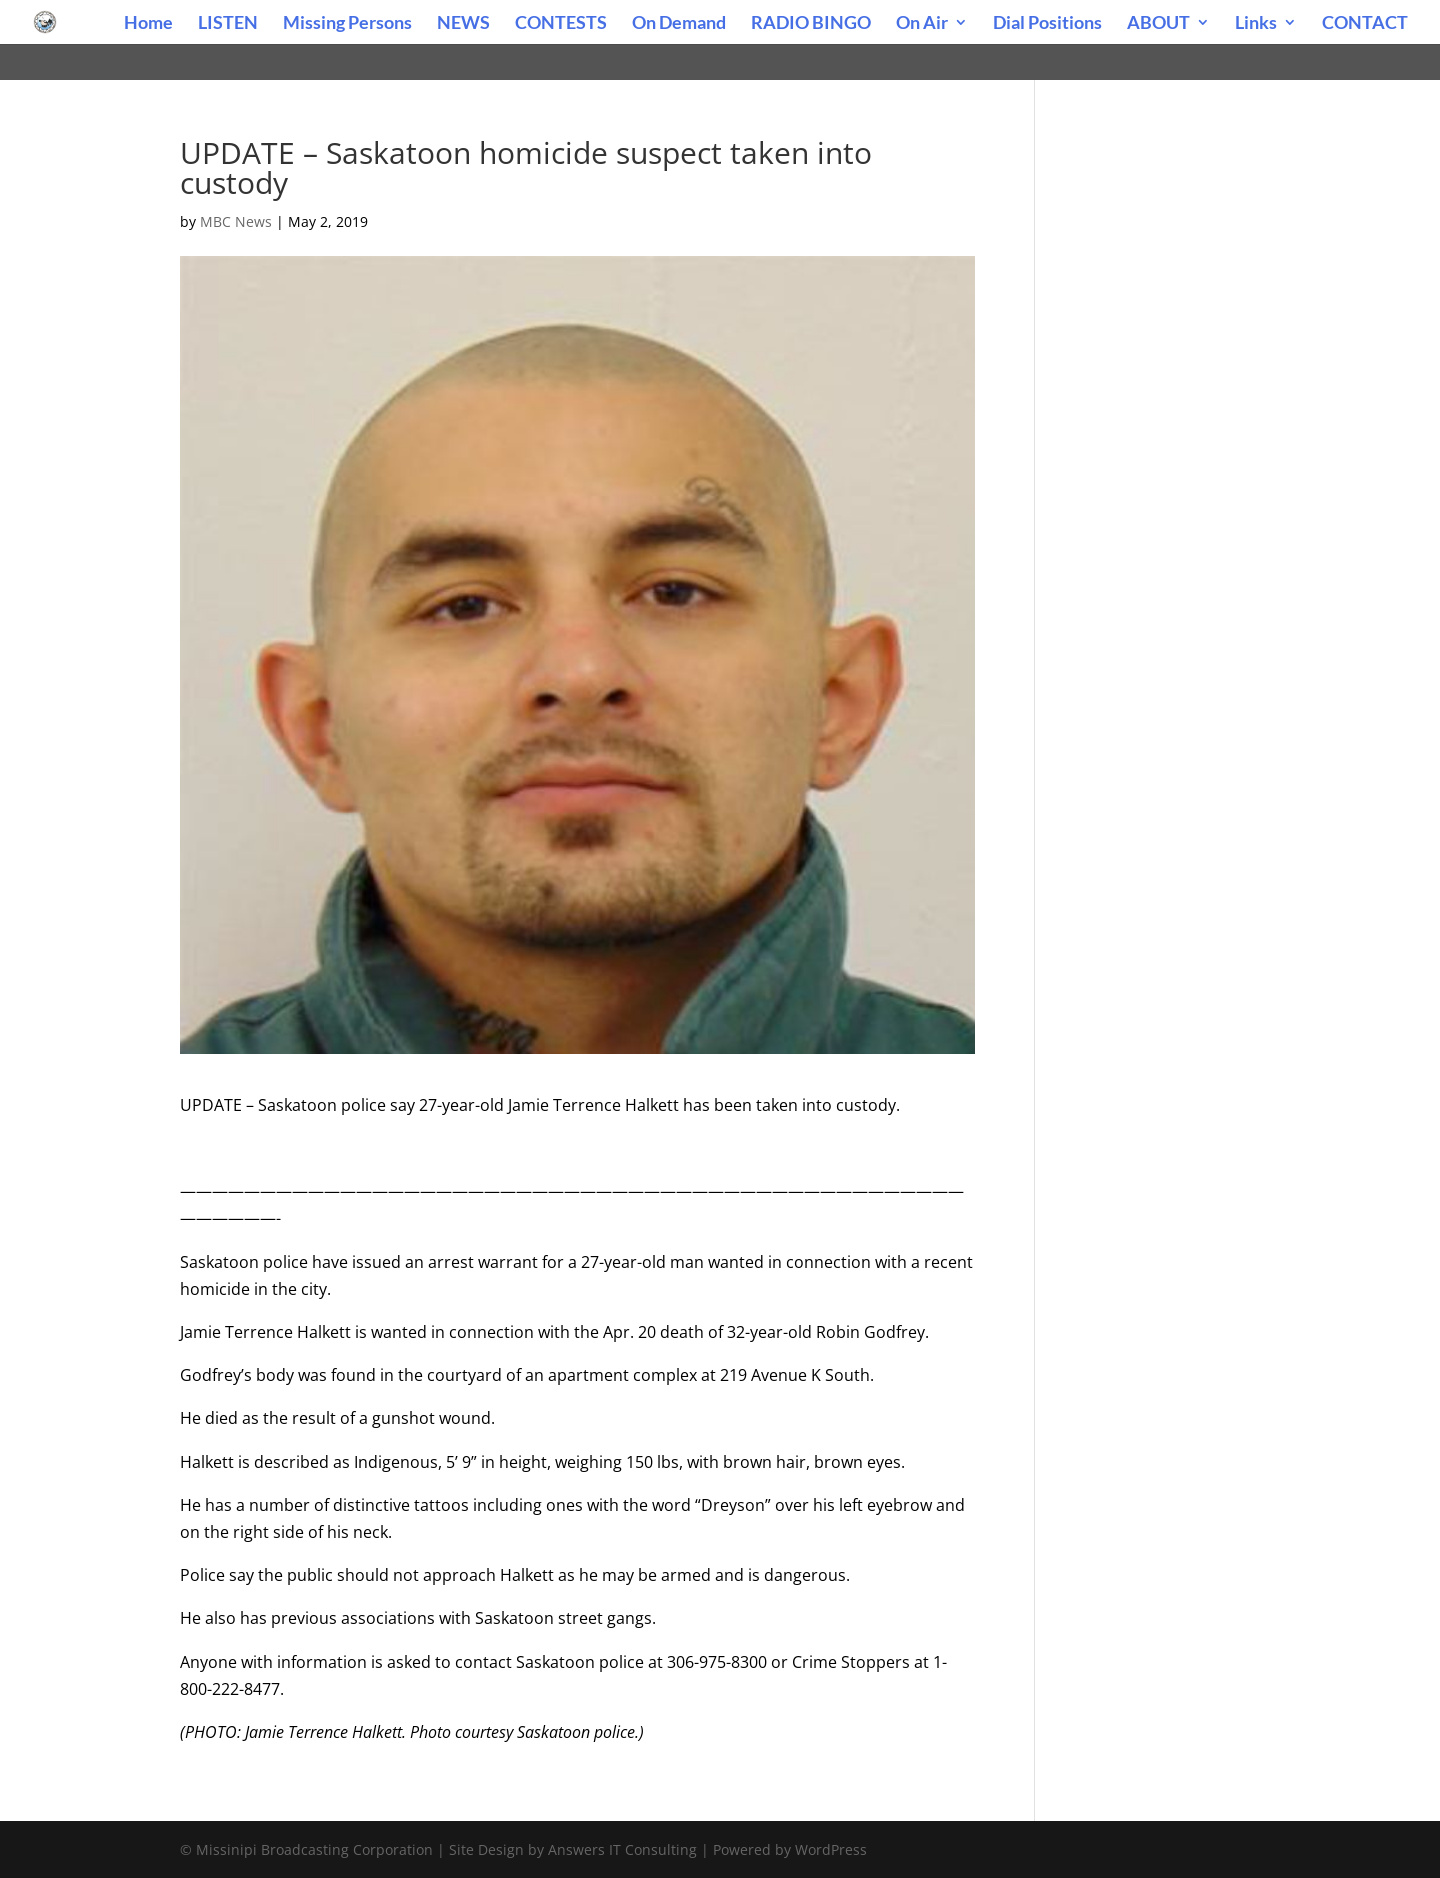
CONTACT (1365, 24)
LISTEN (228, 24)
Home (148, 24)
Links (1256, 24)
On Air (922, 24)
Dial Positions (1047, 24)
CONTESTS (561, 24)
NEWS (463, 24)
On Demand (679, 24)
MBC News (236, 221)
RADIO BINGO (811, 24)
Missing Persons (347, 24)
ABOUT (1158, 24)
